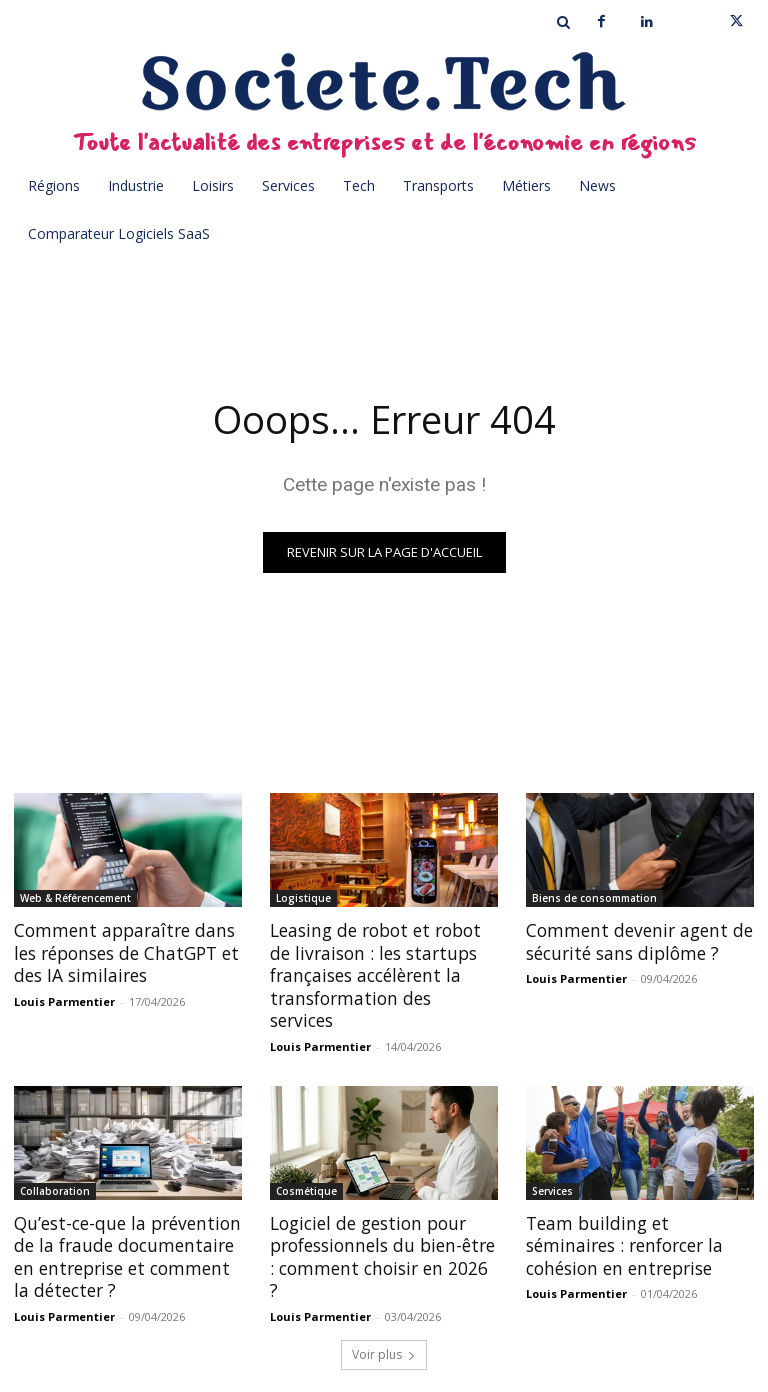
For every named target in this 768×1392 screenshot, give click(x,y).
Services (552, 1167)
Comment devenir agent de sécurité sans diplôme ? (632, 941)
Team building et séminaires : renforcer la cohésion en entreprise (640, 1221)
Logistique (303, 898)
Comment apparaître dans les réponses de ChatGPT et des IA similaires (121, 952)
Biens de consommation (594, 898)
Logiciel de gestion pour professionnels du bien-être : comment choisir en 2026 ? (383, 1221)
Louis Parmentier (64, 999)
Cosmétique (306, 1167)
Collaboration (55, 1167)
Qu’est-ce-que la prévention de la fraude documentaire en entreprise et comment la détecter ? (124, 1232)
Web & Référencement (75, 898)
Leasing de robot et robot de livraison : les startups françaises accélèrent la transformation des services (382, 963)
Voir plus (384, 1328)
